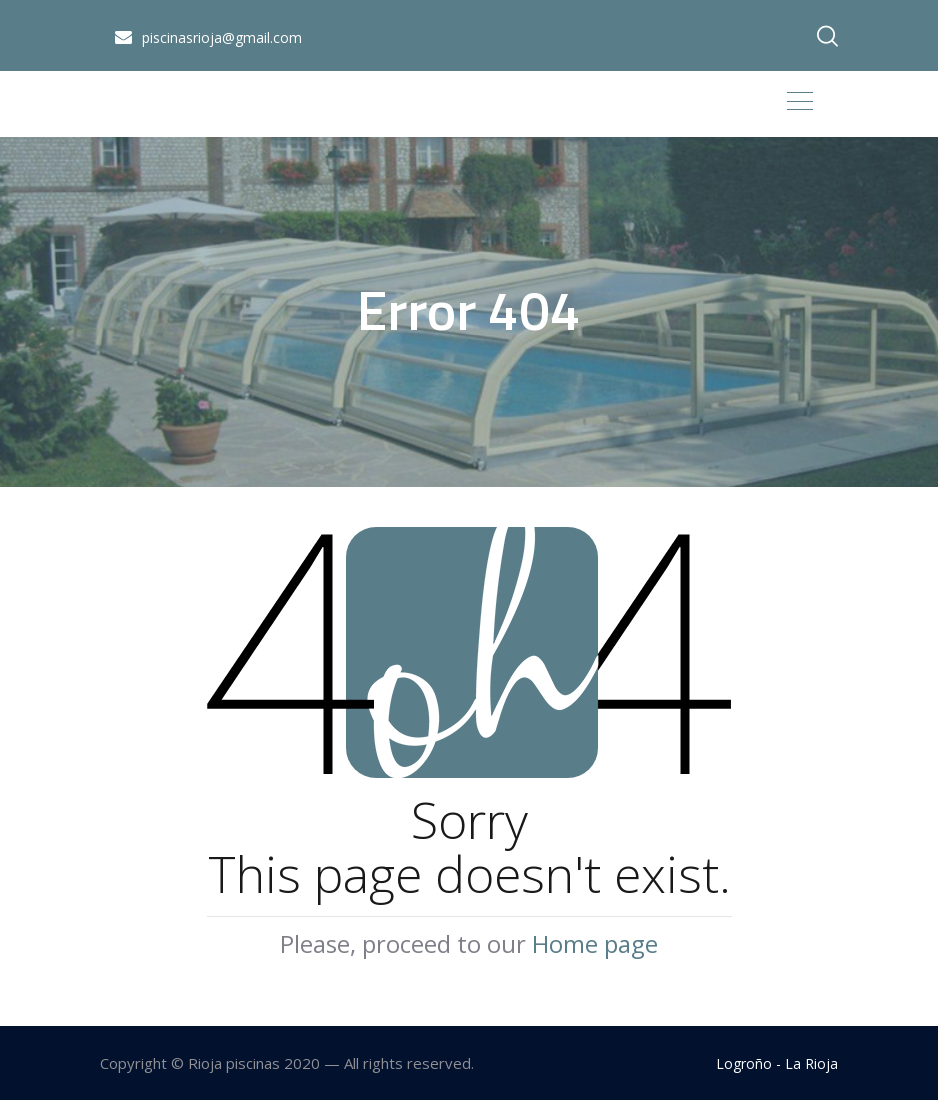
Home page (595, 943)
